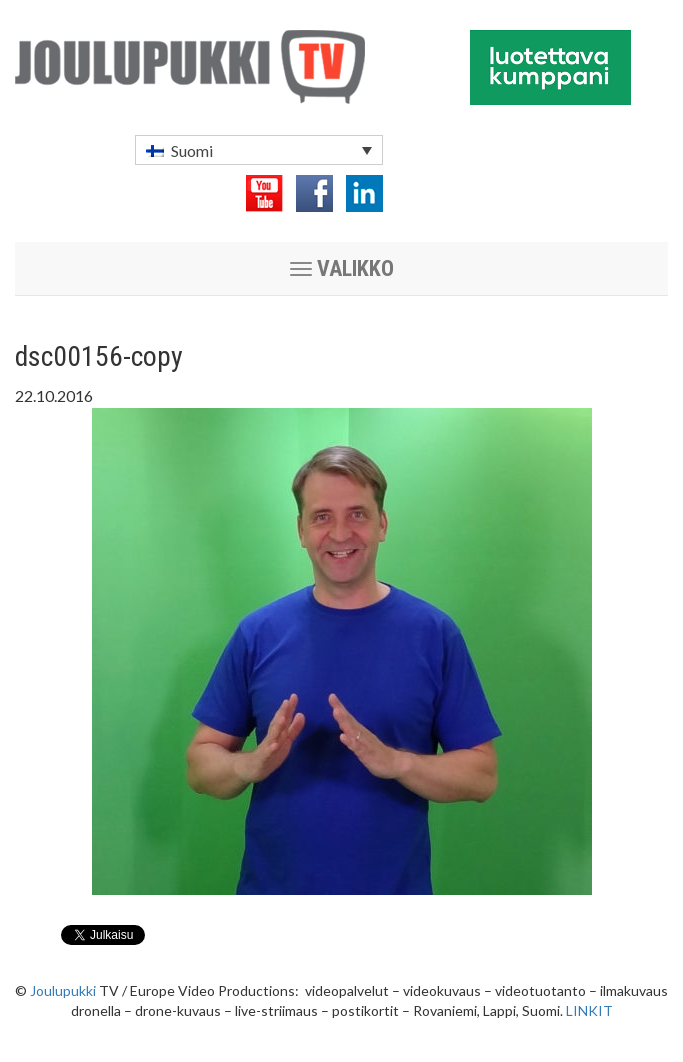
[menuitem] (259, 150)
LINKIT (589, 1010)
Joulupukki (63, 990)
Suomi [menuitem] (192, 150)
